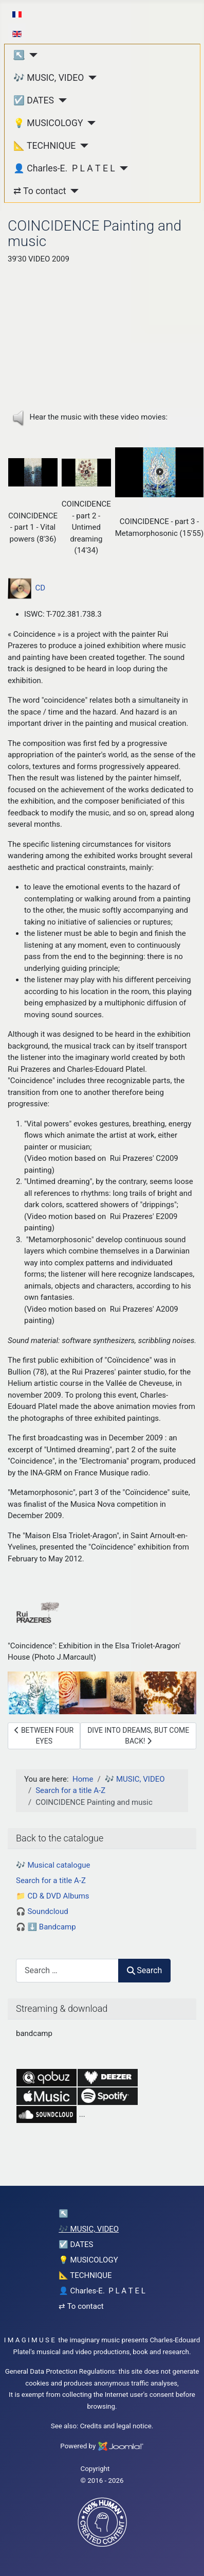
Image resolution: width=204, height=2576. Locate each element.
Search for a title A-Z (51, 1880)
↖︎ (19, 55)
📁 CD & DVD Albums (52, 1896)
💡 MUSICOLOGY (48, 123)
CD (26, 588)
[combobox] (67, 1970)
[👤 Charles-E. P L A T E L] (121, 168)
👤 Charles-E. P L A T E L (64, 168)
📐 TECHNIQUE (44, 146)
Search (144, 1970)
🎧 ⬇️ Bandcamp (46, 1926)
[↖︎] (31, 55)
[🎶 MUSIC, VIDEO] (90, 78)
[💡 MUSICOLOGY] (89, 123)
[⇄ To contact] (72, 191)
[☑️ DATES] (60, 100)
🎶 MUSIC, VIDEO (48, 78)
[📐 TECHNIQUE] (82, 146)
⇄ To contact (39, 191)
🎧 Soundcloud (42, 1911)
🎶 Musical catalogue (53, 1865)
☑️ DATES (33, 100)
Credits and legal (105, 2426)
